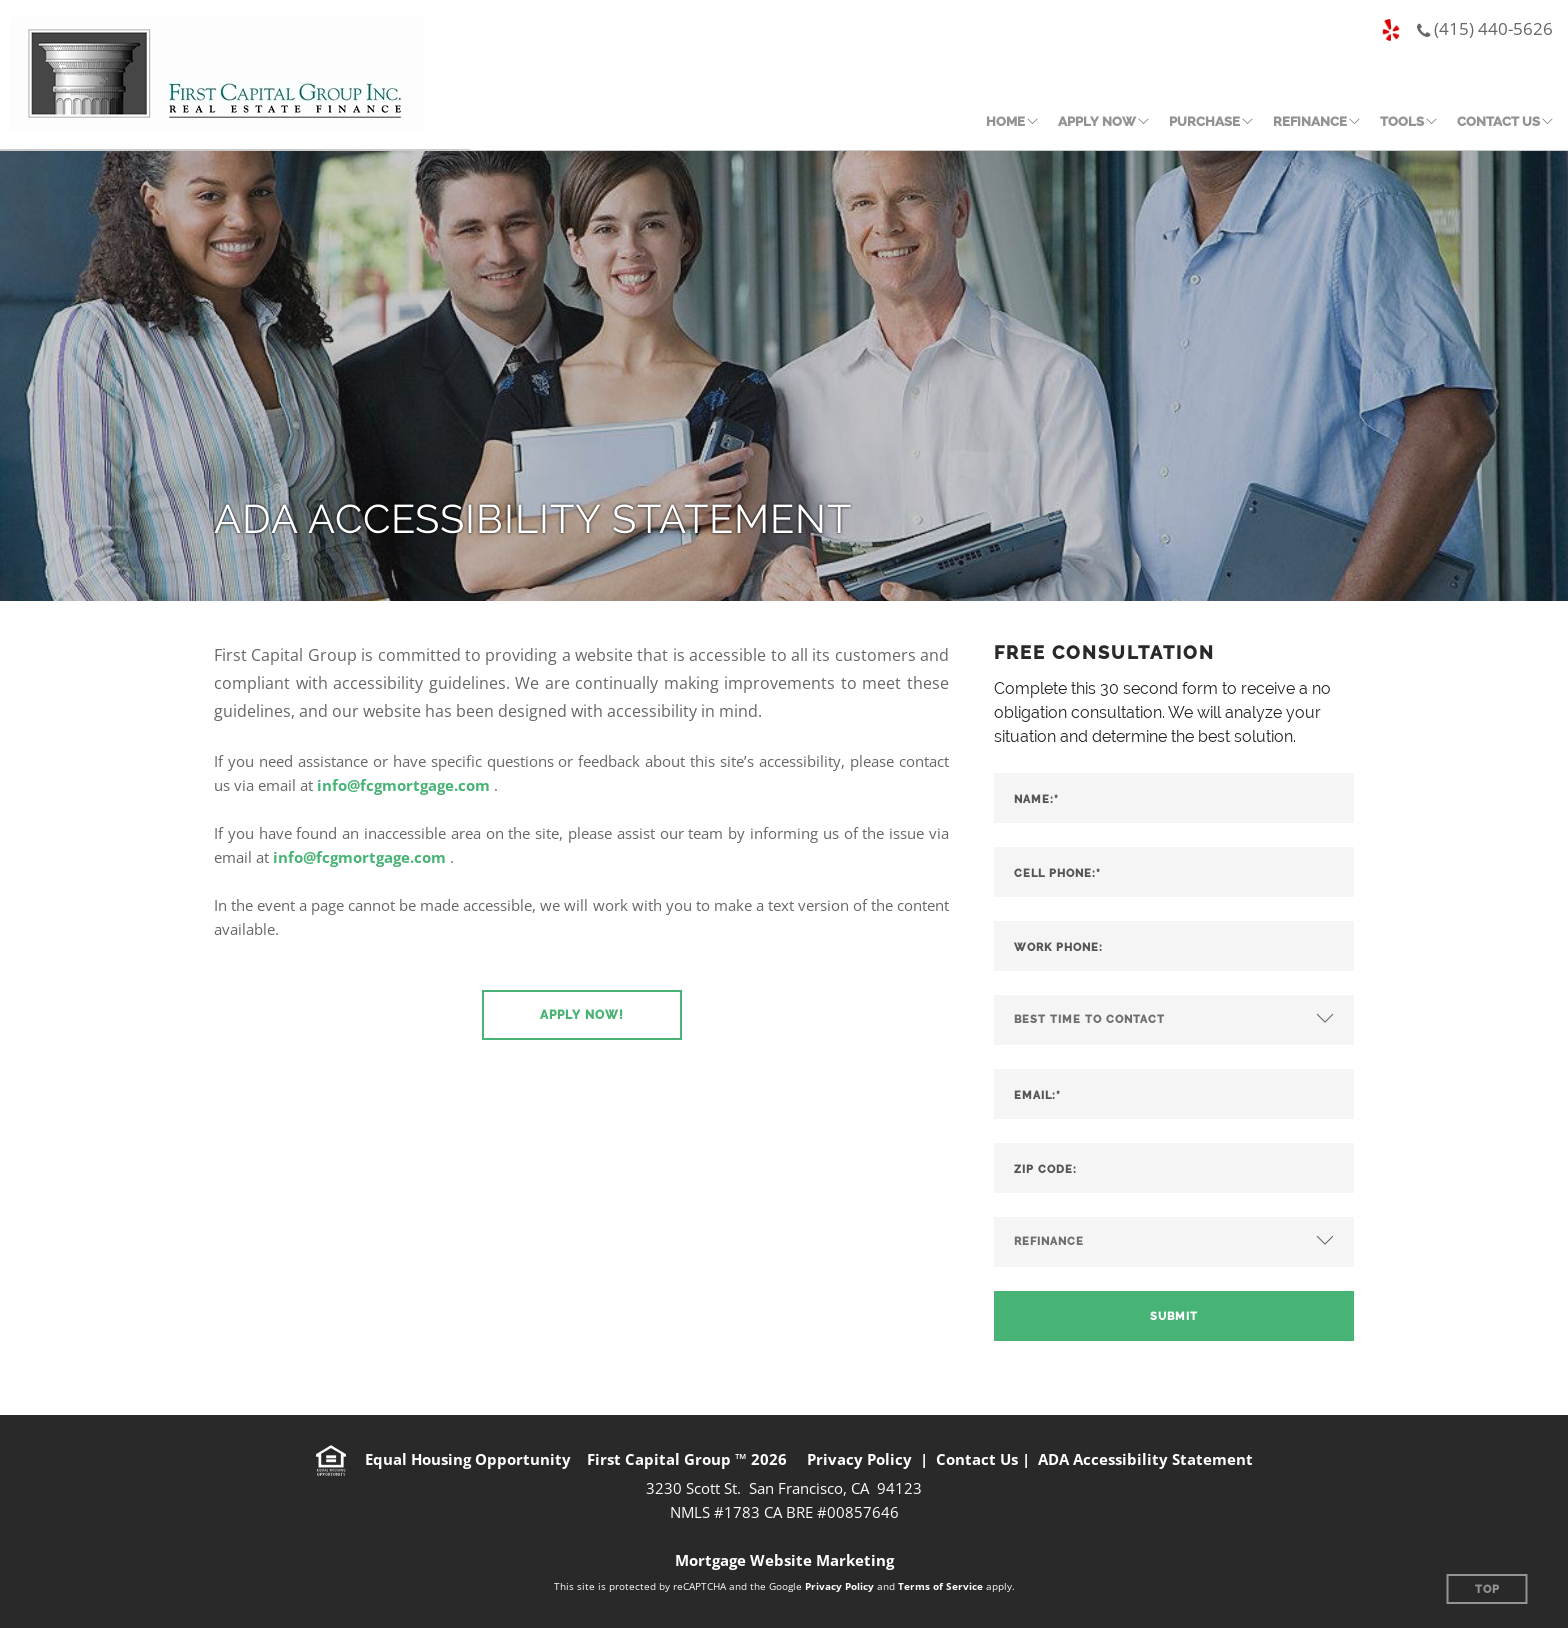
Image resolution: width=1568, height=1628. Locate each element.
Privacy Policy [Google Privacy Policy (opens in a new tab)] (839, 1586)
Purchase (1204, 121)
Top (1487, 1589)
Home (1005, 121)
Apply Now (1097, 121)
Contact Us (1498, 121)
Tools (1402, 121)
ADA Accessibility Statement (1145, 1459)
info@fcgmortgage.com (403, 785)
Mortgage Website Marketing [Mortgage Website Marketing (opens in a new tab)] (784, 1560)
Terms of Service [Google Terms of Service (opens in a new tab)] (940, 1586)
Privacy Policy (859, 1459)
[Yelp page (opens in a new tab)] (1391, 31)
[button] (582, 1015)
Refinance (1310, 121)
